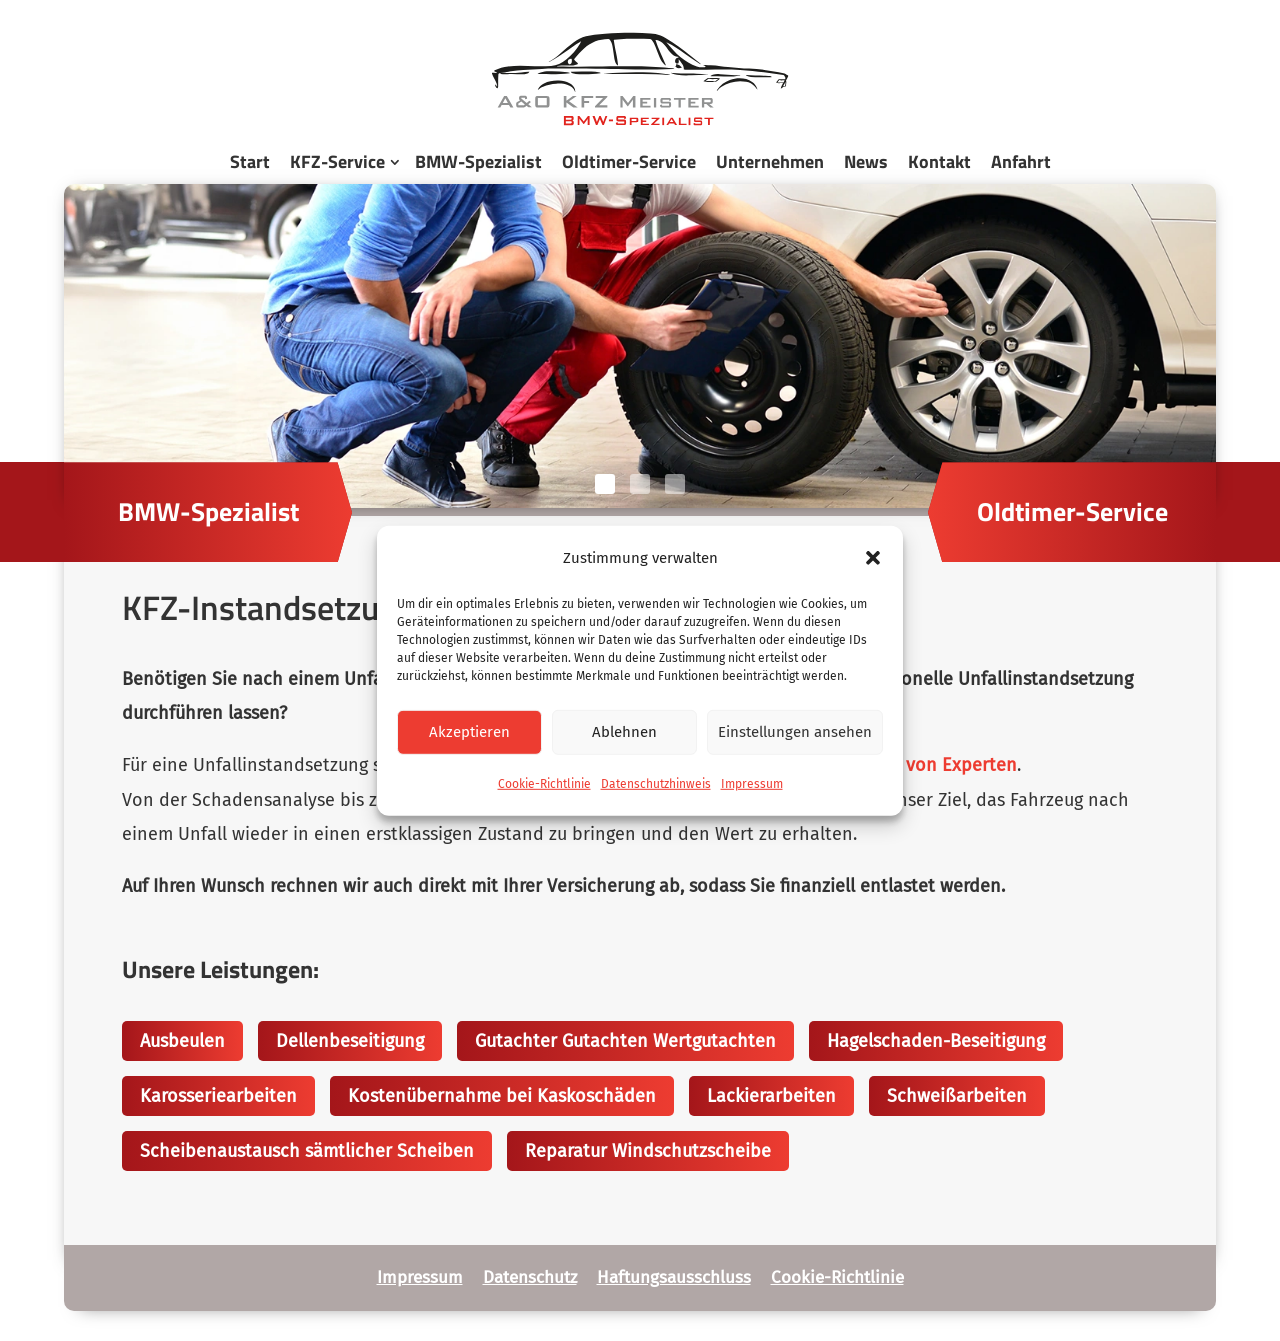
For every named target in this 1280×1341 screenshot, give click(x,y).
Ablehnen (624, 732)
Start (250, 161)
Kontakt (939, 161)
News (866, 161)
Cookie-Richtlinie (544, 784)
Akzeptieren (469, 732)
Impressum (752, 784)
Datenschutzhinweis (656, 784)
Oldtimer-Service (629, 161)
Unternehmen (770, 161)
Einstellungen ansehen (795, 732)
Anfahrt (1021, 161)
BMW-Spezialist (478, 161)
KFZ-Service (337, 161)
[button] (873, 557)
